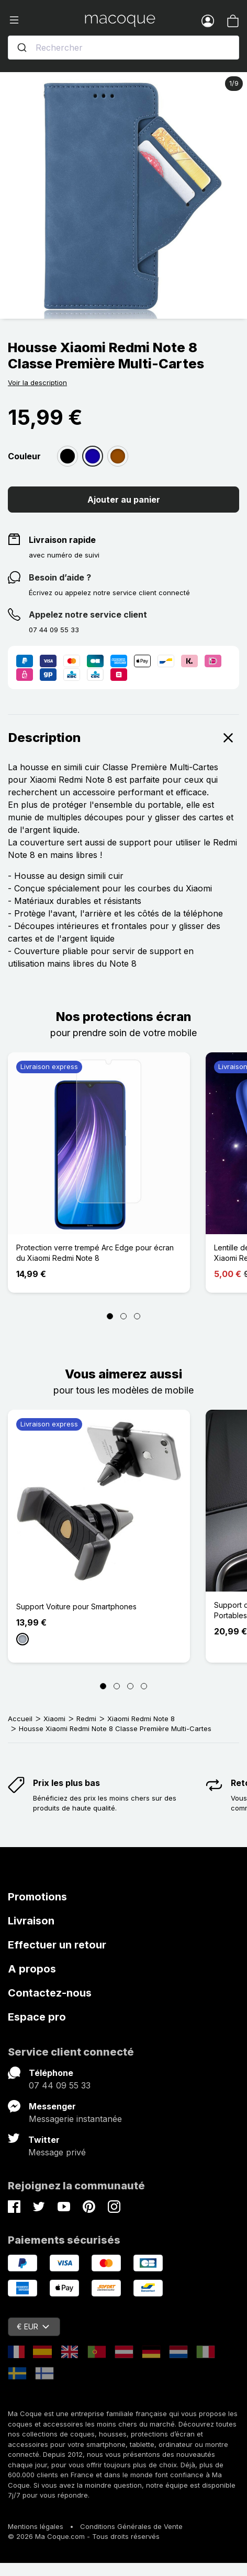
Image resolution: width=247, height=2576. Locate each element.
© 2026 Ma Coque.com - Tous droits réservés (84, 2536)
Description (123, 737)
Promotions (37, 1896)
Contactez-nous (50, 1993)
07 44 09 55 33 (60, 2085)
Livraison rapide (62, 540)
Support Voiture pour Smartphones (76, 1606)
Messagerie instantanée (75, 2119)
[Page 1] (110, 1316)
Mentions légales (35, 2526)
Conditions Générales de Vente (131, 2526)
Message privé (57, 2152)
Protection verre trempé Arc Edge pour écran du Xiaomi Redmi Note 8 (95, 1252)
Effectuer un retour (57, 1945)
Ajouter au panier (123, 499)
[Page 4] (144, 1686)
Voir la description (37, 382)
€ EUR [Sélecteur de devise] (33, 2326)
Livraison (31, 1920)
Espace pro (37, 2017)
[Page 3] (137, 1316)
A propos (32, 1969)
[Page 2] (123, 1316)
